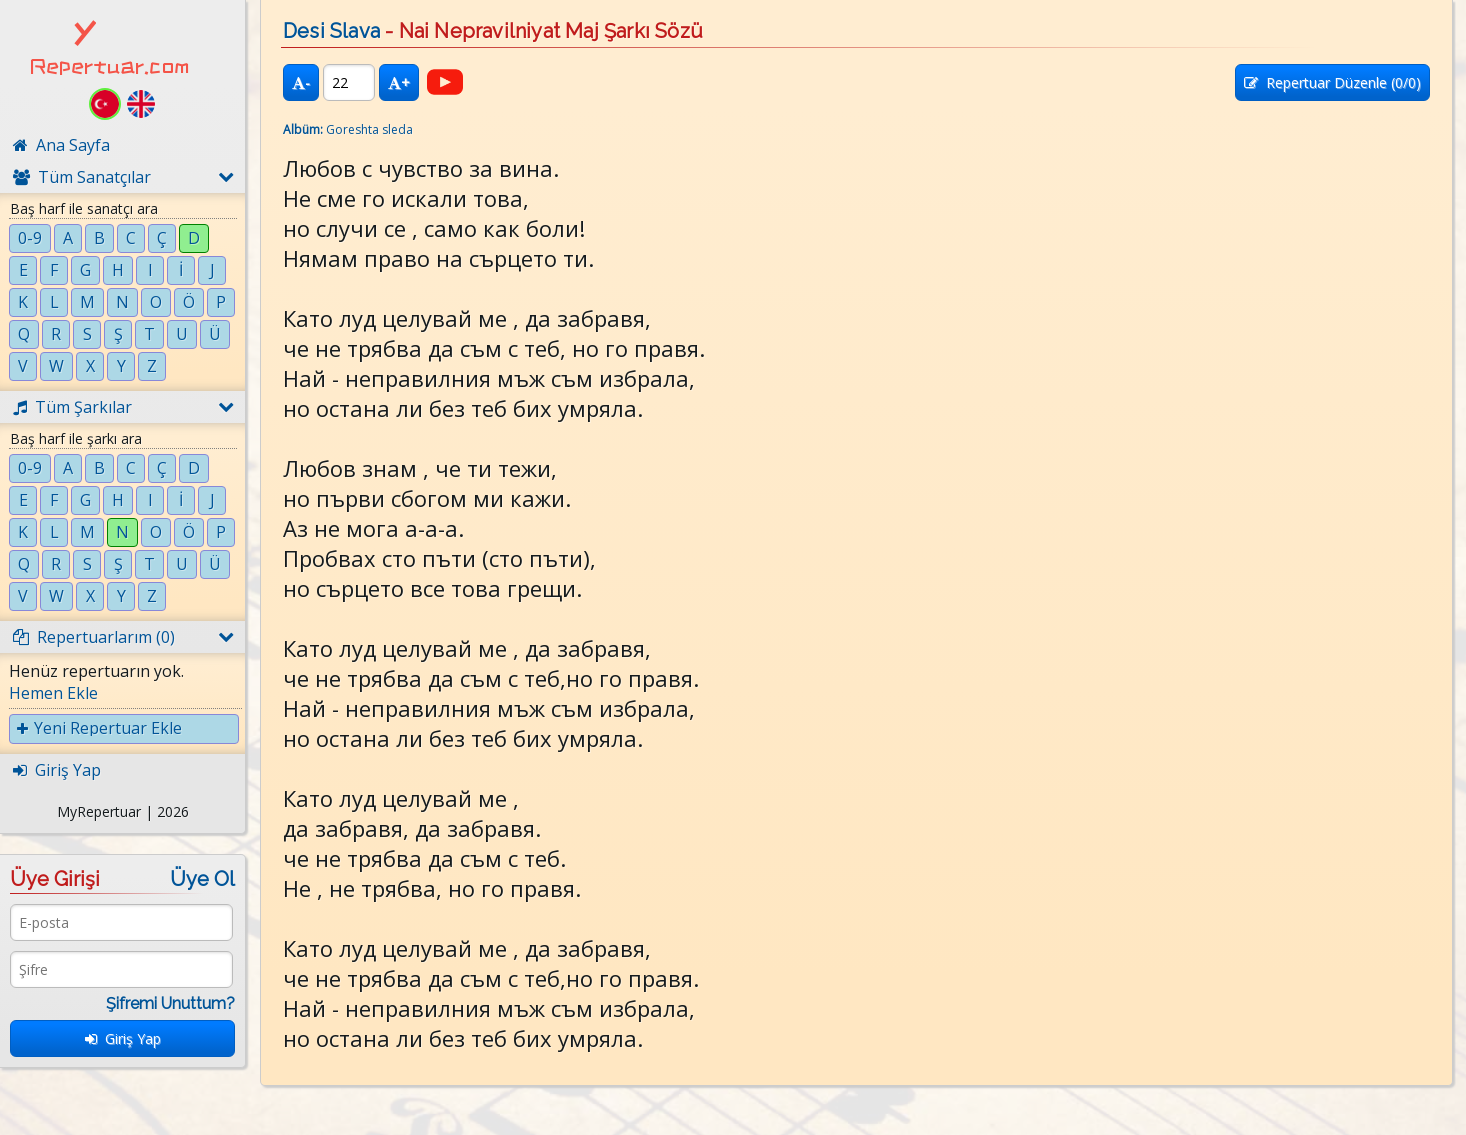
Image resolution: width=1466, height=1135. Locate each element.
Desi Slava (331, 31)
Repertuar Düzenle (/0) (1332, 82)
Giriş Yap (123, 1038)
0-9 (30, 238)
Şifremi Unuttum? (170, 1003)
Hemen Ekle (53, 693)
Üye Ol (202, 879)
